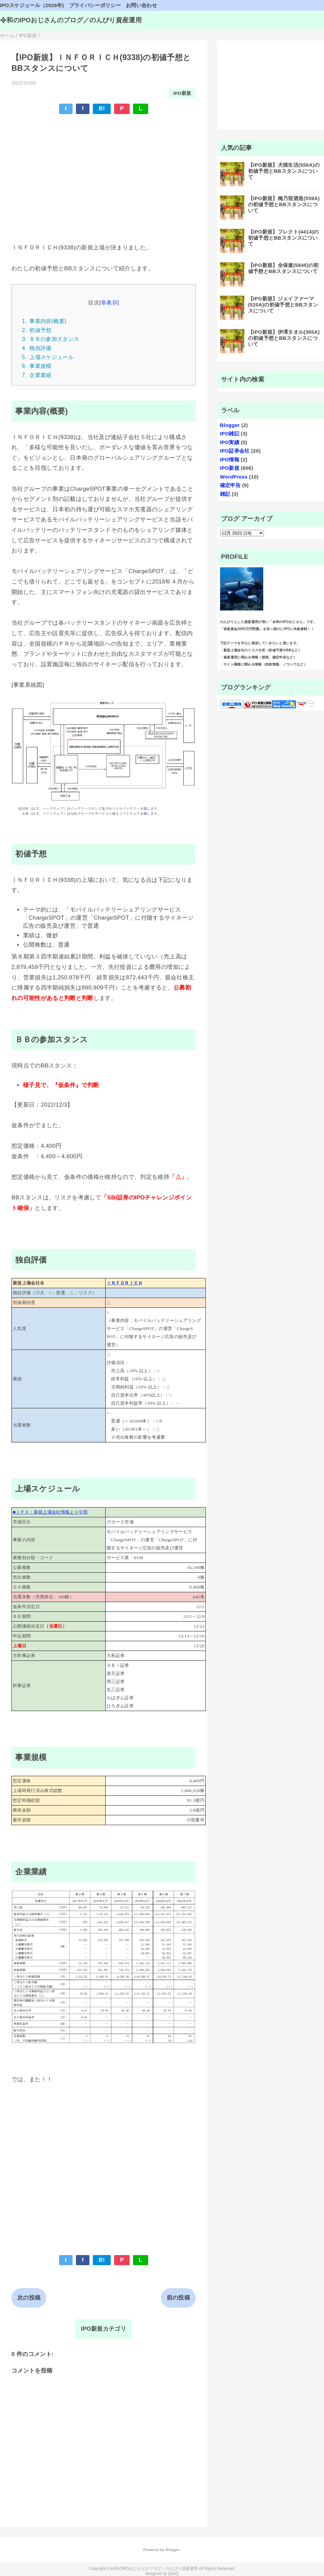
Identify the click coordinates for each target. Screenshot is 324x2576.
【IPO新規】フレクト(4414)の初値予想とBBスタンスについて (283, 238)
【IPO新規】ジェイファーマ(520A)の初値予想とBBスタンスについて (283, 305)
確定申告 (230, 485)
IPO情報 (230, 459)
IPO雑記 (230, 433)
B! (102, 108)
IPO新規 (182, 93)
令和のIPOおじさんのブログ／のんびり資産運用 (71, 20)
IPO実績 (230, 442)
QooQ (173, 2573)
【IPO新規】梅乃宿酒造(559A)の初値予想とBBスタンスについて (284, 204)
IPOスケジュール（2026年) (32, 5)
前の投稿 (178, 2298)
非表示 (109, 302)
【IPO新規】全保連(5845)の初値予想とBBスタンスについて (283, 268)
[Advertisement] (103, 169)
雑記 (225, 494)
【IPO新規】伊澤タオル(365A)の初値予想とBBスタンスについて (284, 338)
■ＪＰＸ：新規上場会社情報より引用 (50, 1512)
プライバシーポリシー (95, 5)
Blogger (230, 425)
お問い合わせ (141, 5)
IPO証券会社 (235, 451)
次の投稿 (28, 2298)
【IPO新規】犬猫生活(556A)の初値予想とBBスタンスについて (284, 171)
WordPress (234, 477)
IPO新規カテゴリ (103, 2329)
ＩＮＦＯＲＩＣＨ (125, 1282)
